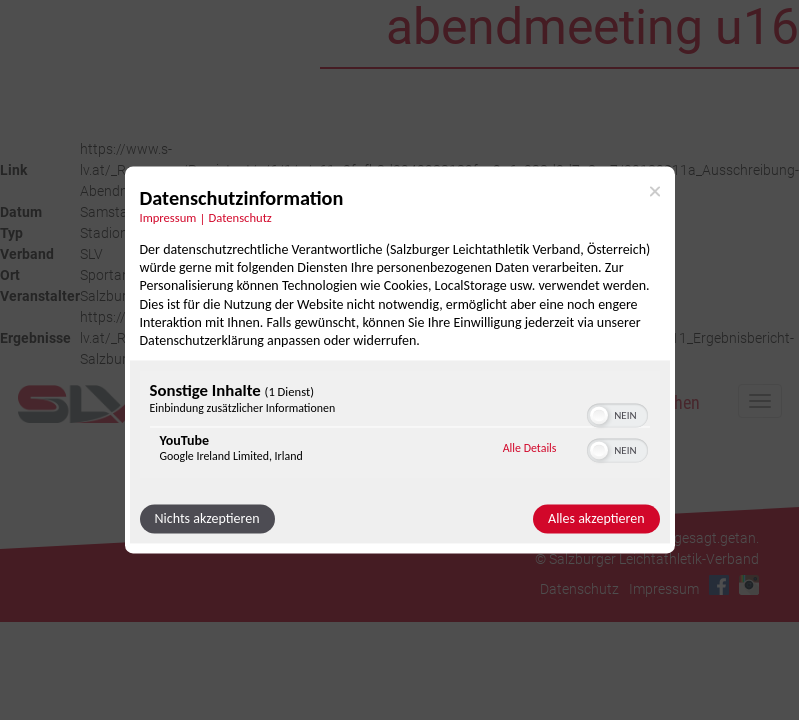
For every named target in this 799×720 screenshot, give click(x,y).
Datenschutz (579, 589)
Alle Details (530, 448)
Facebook (719, 585)
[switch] (617, 414)
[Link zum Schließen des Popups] (655, 191)
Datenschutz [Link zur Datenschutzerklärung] (240, 217)
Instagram (749, 585)
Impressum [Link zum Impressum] (168, 217)
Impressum (664, 589)
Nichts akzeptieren (207, 519)
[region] (400, 427)
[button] (599, 416)
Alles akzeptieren (596, 519)
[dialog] (400, 359)
